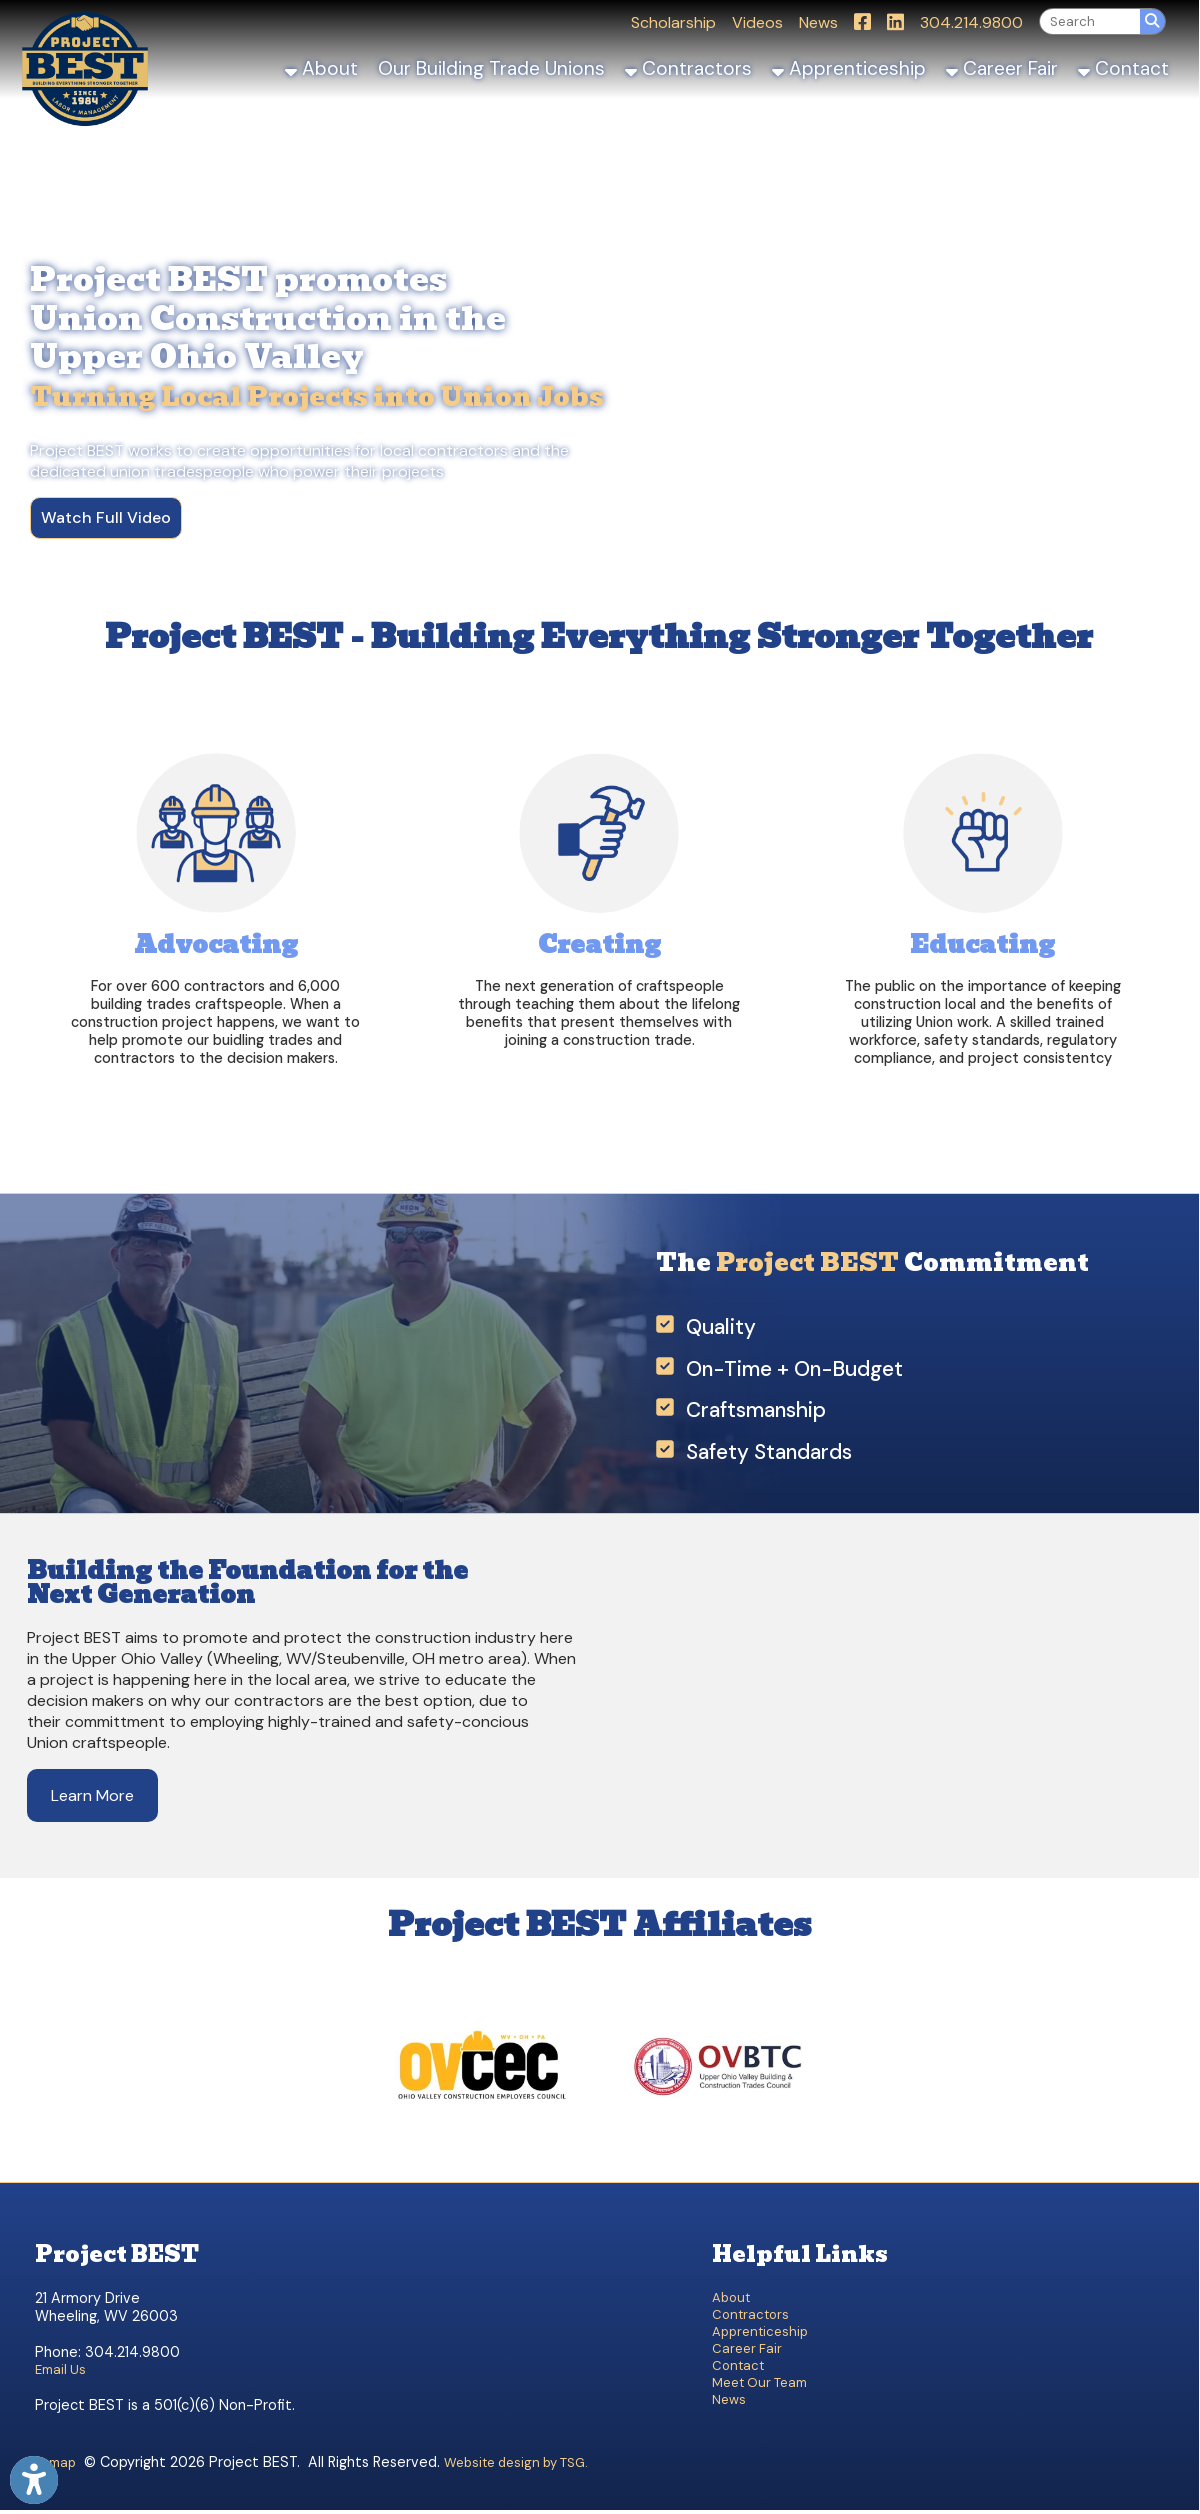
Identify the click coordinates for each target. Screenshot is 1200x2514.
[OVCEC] (482, 2156)
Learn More (92, 1795)
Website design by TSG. (516, 2462)
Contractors (688, 68)
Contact (1123, 68)
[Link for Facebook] (862, 21)
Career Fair (1002, 68)
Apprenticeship (849, 68)
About (321, 68)
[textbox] (1090, 21)
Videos (757, 22)
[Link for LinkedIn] (895, 21)
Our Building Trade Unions (491, 68)
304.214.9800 (971, 22)
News (818, 22)
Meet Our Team (759, 2382)
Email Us (60, 2369)
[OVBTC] (716, 2156)
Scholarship (673, 22)
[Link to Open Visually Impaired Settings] (34, 2480)
